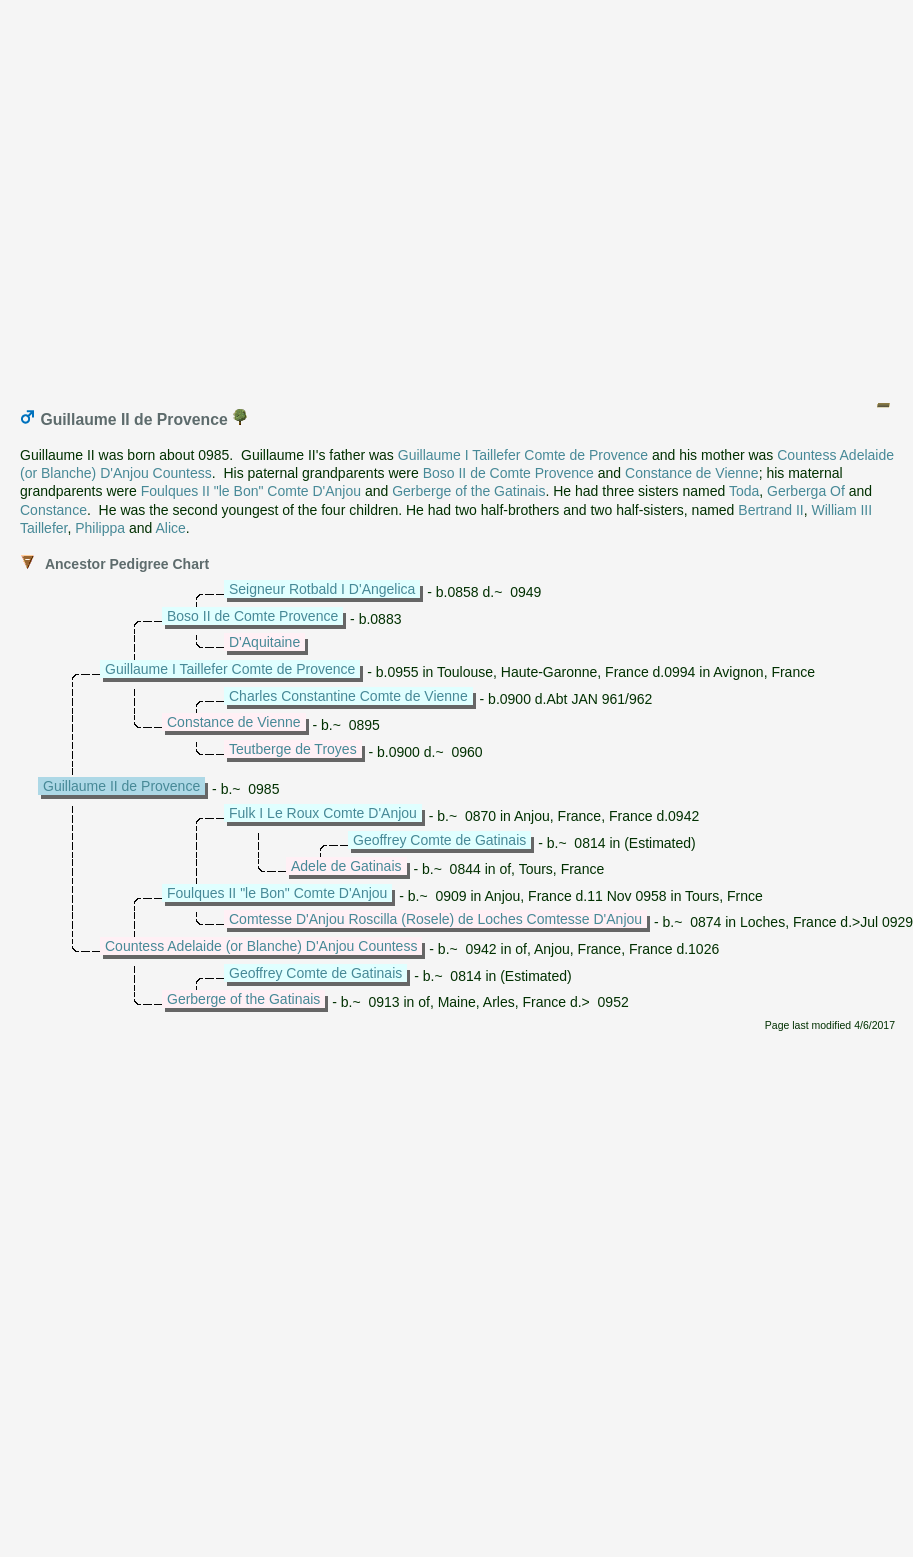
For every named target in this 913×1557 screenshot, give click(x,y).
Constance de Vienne (692, 473)
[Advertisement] (452, 195)
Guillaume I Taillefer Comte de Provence (523, 455)
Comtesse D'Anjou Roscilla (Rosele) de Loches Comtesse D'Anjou (435, 919)
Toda (744, 491)
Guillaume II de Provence (121, 786)
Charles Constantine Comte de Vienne (348, 696)
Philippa (100, 528)
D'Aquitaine (264, 642)
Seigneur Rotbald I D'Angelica (322, 589)
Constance (53, 510)
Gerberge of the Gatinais (468, 491)
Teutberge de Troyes (293, 749)
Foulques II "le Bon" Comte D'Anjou (251, 491)
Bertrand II (770, 510)
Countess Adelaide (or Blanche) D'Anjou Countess (261, 946)
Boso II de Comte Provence (508, 473)
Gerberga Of (806, 491)
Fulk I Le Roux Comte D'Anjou (323, 813)
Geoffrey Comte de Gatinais (439, 840)
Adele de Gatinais (346, 866)
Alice (170, 528)
